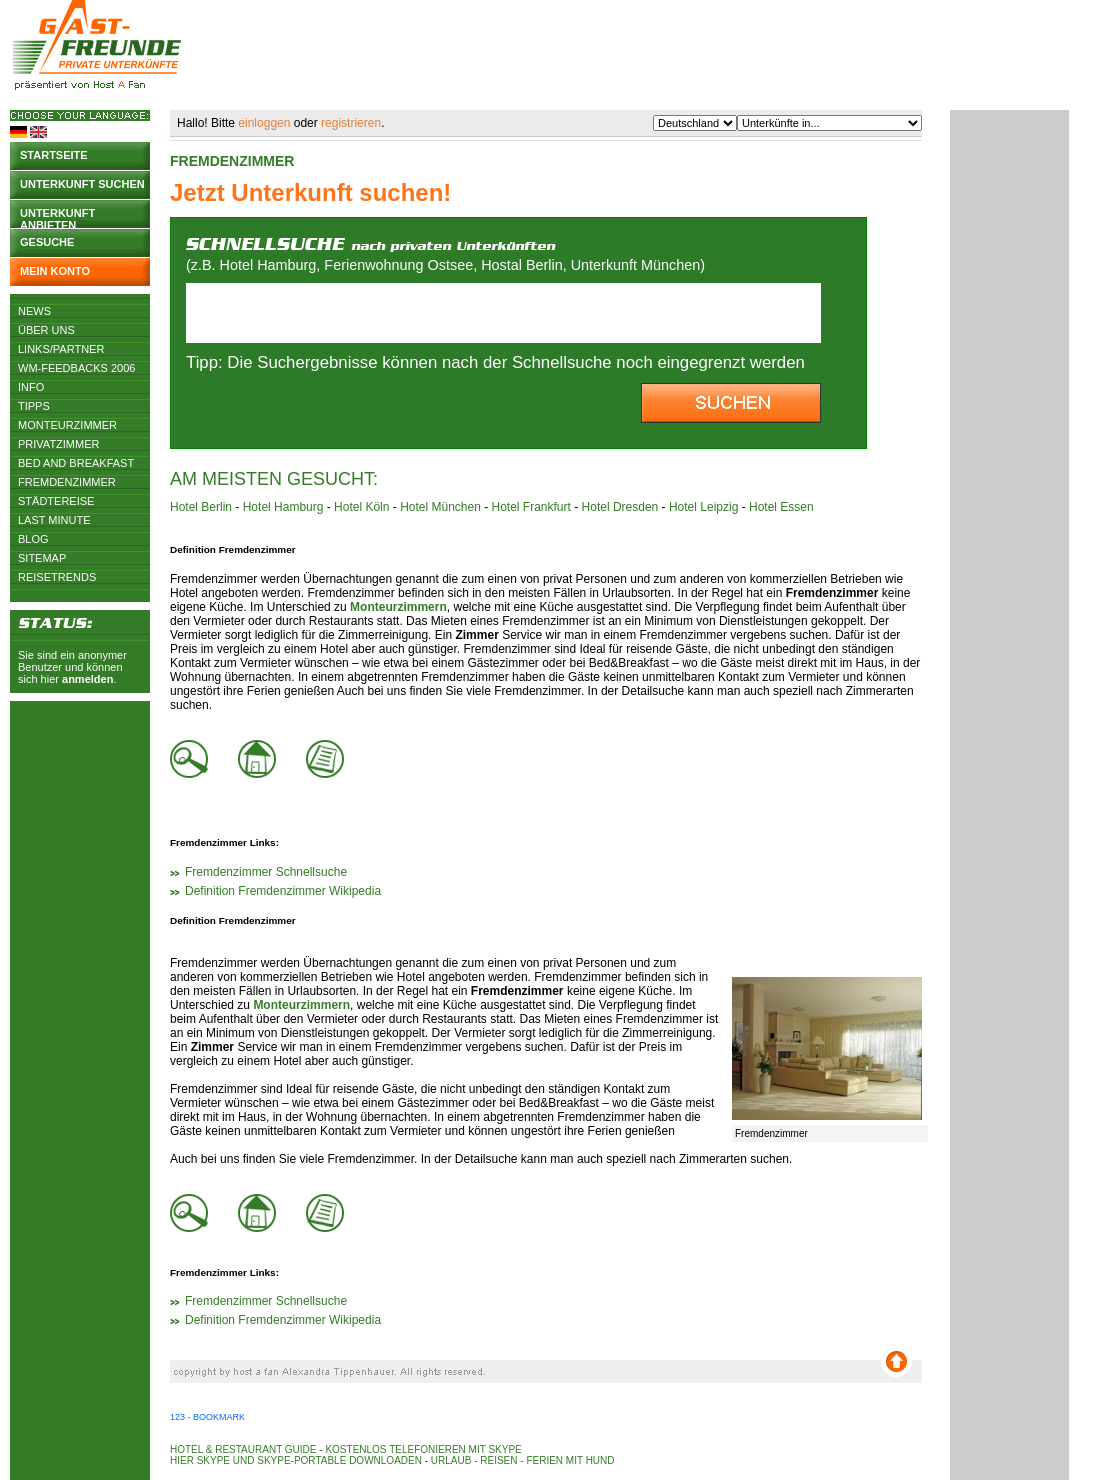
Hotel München (440, 507)
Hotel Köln (361, 507)
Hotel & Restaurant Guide (243, 1449)
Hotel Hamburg (283, 507)
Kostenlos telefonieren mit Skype (423, 1449)
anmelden (87, 679)
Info (31, 387)
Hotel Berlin (201, 507)
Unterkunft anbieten (57, 217)
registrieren (351, 123)
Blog (33, 539)
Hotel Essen (781, 507)
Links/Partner (61, 349)
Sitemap (42, 558)
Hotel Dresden (620, 507)
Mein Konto (55, 271)
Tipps (34, 406)
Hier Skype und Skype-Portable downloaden (296, 1460)
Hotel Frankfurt (531, 507)
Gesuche (47, 242)
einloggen (264, 123)
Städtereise (56, 501)
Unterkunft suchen (82, 184)
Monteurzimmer (67, 425)
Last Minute (54, 520)
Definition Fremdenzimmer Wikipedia (283, 891)
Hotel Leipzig (703, 507)
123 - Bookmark (207, 1417)
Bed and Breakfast (76, 463)
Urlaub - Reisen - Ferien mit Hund (523, 1460)
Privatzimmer (58, 444)
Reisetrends (57, 577)
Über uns (46, 330)
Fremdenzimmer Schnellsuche (266, 872)
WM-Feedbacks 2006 (76, 368)
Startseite (54, 155)
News (34, 311)
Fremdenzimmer (67, 482)
